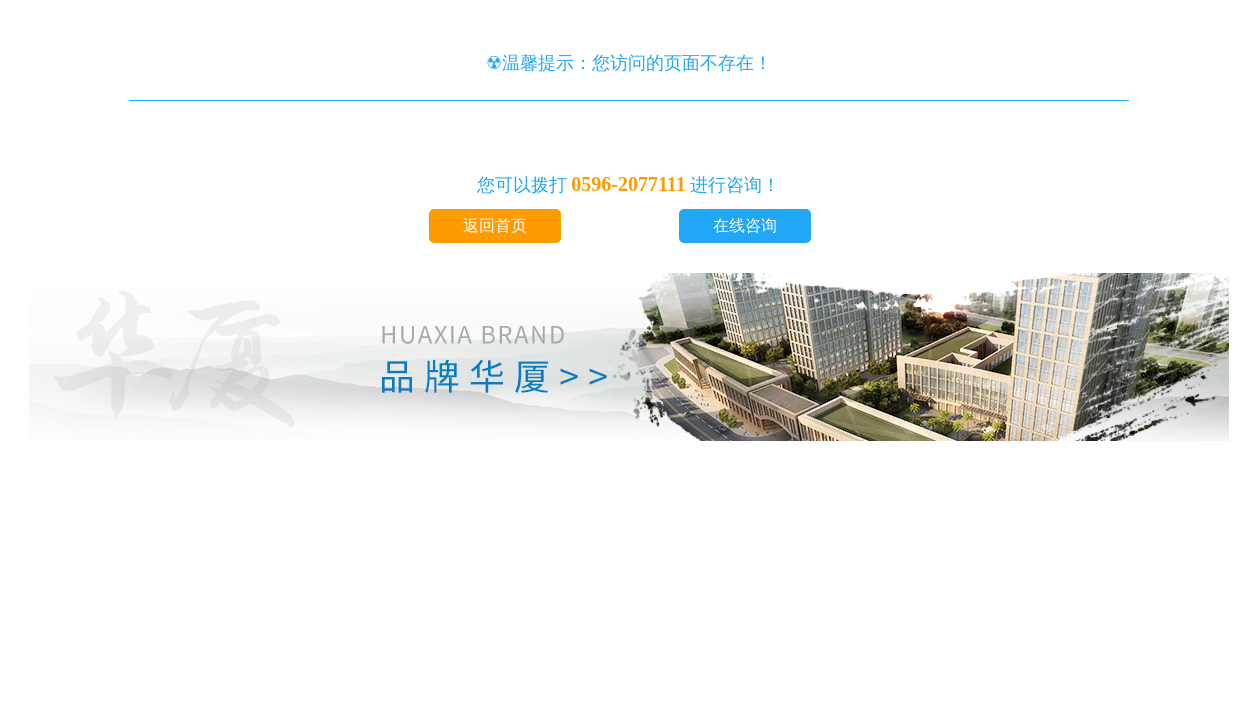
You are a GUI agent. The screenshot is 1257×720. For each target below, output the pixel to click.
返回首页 (495, 225)
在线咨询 (745, 225)
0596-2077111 (628, 184)
